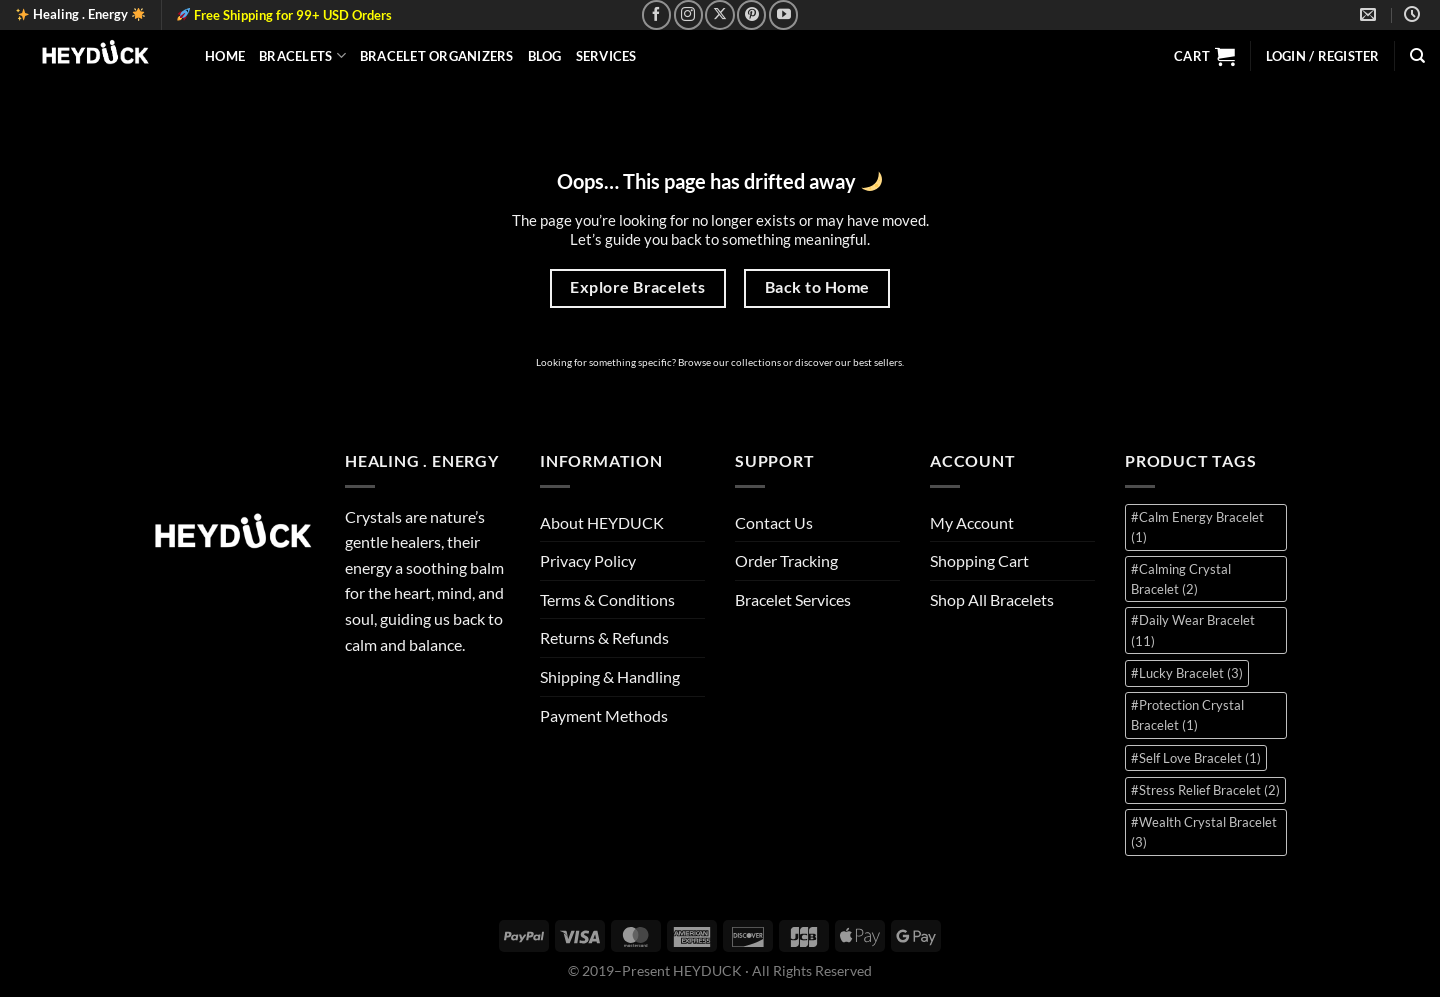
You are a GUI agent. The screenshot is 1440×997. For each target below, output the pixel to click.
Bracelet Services (793, 599)
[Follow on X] (719, 14)
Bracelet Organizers (437, 56)
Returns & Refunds (604, 637)
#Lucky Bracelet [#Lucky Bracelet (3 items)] (1187, 673)
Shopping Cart (979, 560)
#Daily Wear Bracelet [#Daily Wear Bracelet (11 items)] (1193, 630)
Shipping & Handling (610, 676)
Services (606, 56)
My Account (972, 522)
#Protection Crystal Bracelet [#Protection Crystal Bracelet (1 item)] (1187, 715)
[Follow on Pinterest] (751, 14)
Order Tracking (786, 560)
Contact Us (774, 522)
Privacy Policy (588, 560)
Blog (545, 56)
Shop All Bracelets (992, 599)
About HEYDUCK (602, 522)
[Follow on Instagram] (688, 14)
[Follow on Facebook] (656, 14)
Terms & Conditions (607, 599)
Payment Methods (604, 715)
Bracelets (302, 55)
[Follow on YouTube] (783, 14)
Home (225, 56)
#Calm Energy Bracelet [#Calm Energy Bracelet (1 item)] (1197, 527)
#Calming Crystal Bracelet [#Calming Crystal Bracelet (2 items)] (1181, 579)
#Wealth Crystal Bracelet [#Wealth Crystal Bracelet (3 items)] (1204, 832)
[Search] (1417, 56)
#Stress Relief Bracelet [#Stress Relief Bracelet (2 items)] (1205, 790)
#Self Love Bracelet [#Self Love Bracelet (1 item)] (1196, 758)
